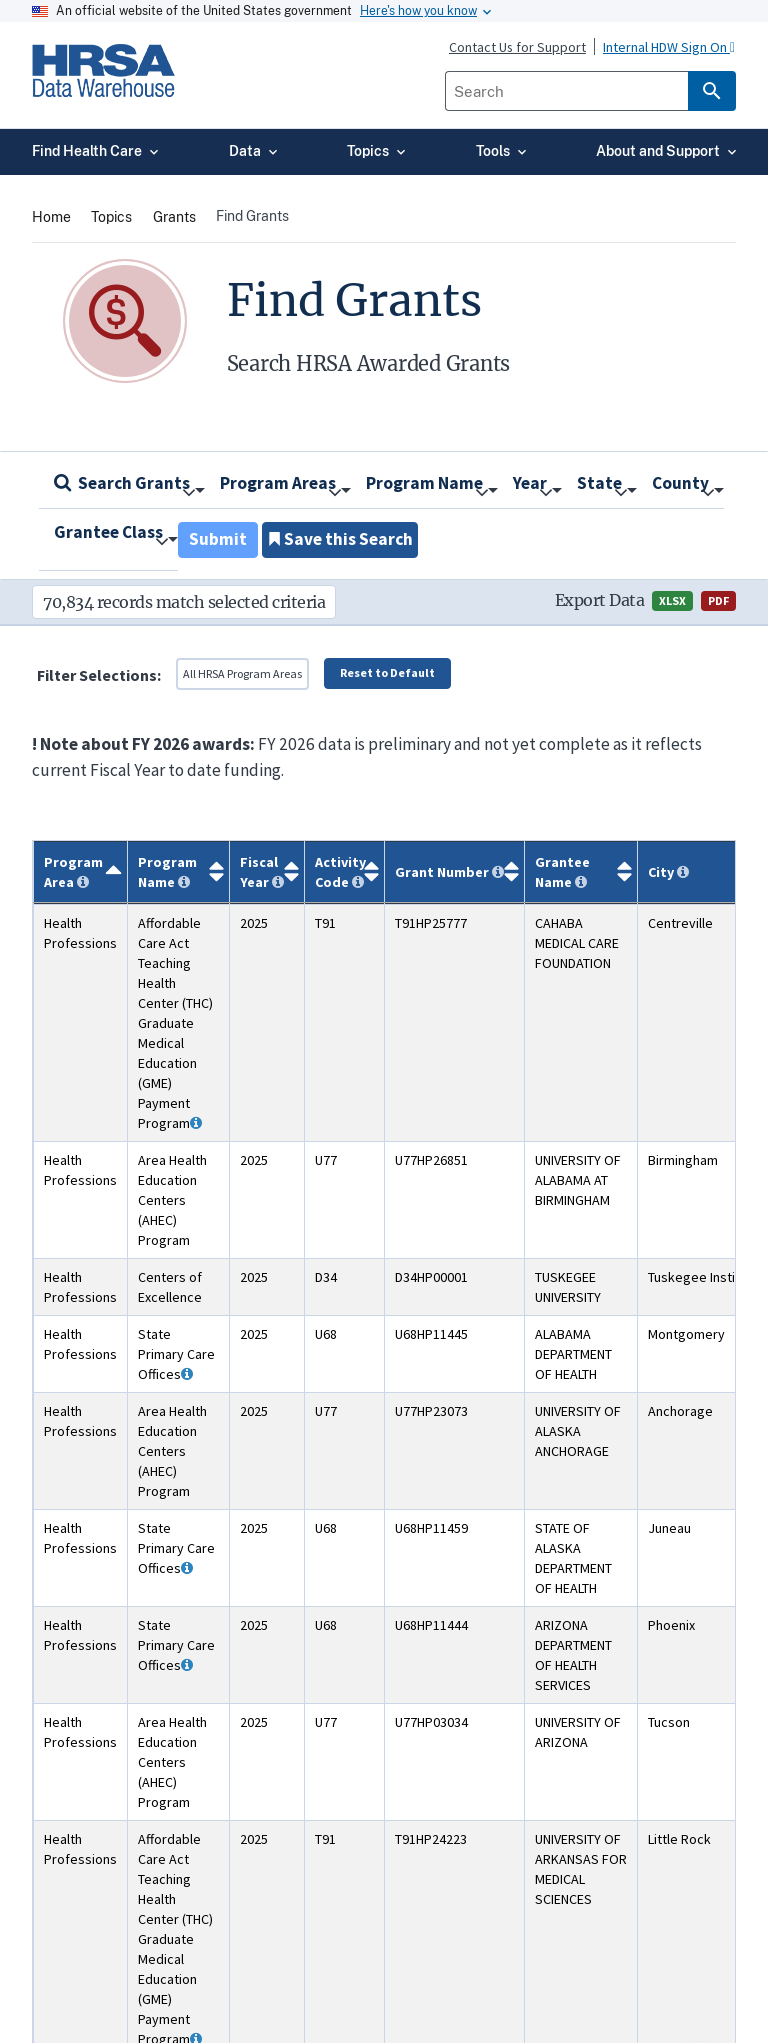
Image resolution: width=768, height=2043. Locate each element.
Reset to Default (387, 672)
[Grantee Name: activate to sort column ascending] (581, 871)
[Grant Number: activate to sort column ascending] (455, 871)
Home (51, 217)
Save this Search (340, 539)
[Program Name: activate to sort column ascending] (179, 871)
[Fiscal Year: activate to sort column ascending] (267, 871)
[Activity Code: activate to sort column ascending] (345, 871)
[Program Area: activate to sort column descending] (81, 871)
